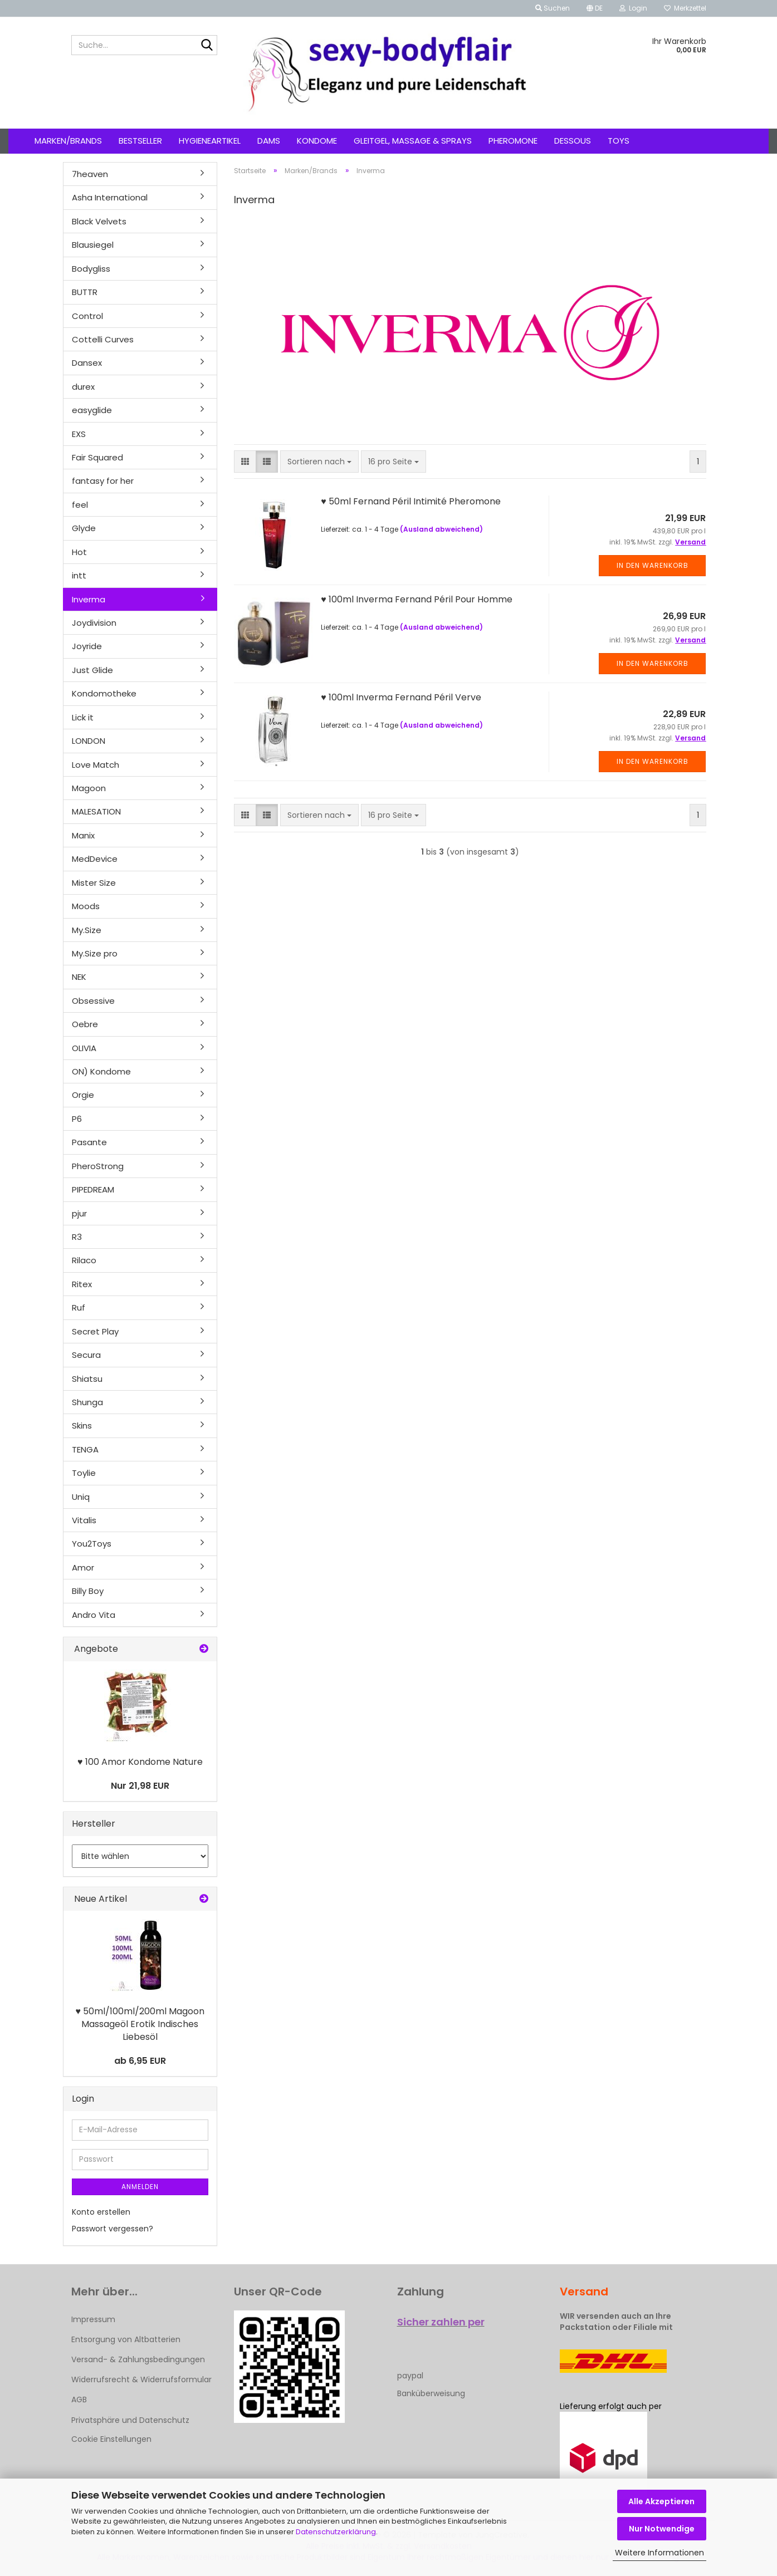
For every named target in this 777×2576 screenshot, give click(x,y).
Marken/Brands (68, 140)
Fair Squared (97, 457)
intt (79, 575)
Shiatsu (87, 1379)
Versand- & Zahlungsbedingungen (138, 2359)
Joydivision (94, 623)
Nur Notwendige (662, 2528)
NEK (79, 977)
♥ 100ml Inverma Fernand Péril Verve (401, 697)
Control (87, 316)
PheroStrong (98, 1166)
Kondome (317, 140)
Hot (79, 552)
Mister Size (94, 883)
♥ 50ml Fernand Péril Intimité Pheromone (411, 501)
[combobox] (319, 461)
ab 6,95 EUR (140, 2060)
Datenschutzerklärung (336, 2531)
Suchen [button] (552, 8)
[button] (594, 8)
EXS (79, 434)
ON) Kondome (101, 1071)
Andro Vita (93, 1615)
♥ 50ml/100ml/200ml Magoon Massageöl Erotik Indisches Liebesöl (140, 2024)
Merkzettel (685, 8)
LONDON (88, 741)
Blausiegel (93, 245)
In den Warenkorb (652, 565)
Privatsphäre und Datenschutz (130, 2420)
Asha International (110, 197)
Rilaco (84, 1260)
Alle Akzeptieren (661, 2501)
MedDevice (95, 859)
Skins (82, 1425)
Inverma (88, 599)
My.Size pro (95, 953)
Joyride (87, 646)
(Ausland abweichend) (441, 529)
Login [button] (633, 8)
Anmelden (140, 2186)
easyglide (92, 410)
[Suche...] (206, 46)
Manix (83, 835)
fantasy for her (103, 481)
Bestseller (140, 140)
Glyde (84, 528)
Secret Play (95, 1331)
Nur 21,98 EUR (140, 1785)
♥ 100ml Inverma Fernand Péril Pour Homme (416, 599)
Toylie (84, 1473)
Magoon (89, 788)
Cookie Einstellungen (111, 2439)
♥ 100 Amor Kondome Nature (140, 1761)
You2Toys (91, 1543)
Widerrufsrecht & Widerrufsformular (141, 2379)
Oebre (85, 1024)
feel (80, 505)
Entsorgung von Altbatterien (125, 2339)
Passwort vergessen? (112, 2228)
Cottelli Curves (103, 339)
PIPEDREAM (93, 1189)
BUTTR (84, 292)
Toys (618, 140)
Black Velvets (99, 221)
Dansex (87, 363)
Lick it (83, 717)
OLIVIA (84, 1048)
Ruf (78, 1307)
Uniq (81, 1497)
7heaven (90, 174)
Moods (86, 906)
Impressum (93, 2319)
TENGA (85, 1449)
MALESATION (96, 811)
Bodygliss (91, 268)
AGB (79, 2399)
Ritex (82, 1284)
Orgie (83, 1095)
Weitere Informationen (659, 2552)
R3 (77, 1237)
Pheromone (512, 140)
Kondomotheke (104, 693)
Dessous (572, 140)
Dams (268, 140)
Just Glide (92, 670)
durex (83, 386)
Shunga (87, 1402)
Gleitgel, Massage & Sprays (413, 140)
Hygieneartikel (210, 140)
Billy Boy (88, 1591)
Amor (83, 1567)
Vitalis (84, 1520)
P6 (77, 1119)
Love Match (95, 765)
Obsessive (93, 1001)
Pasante (89, 1142)
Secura (86, 1355)
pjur (79, 1213)
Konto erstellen (101, 2211)
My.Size (86, 930)
